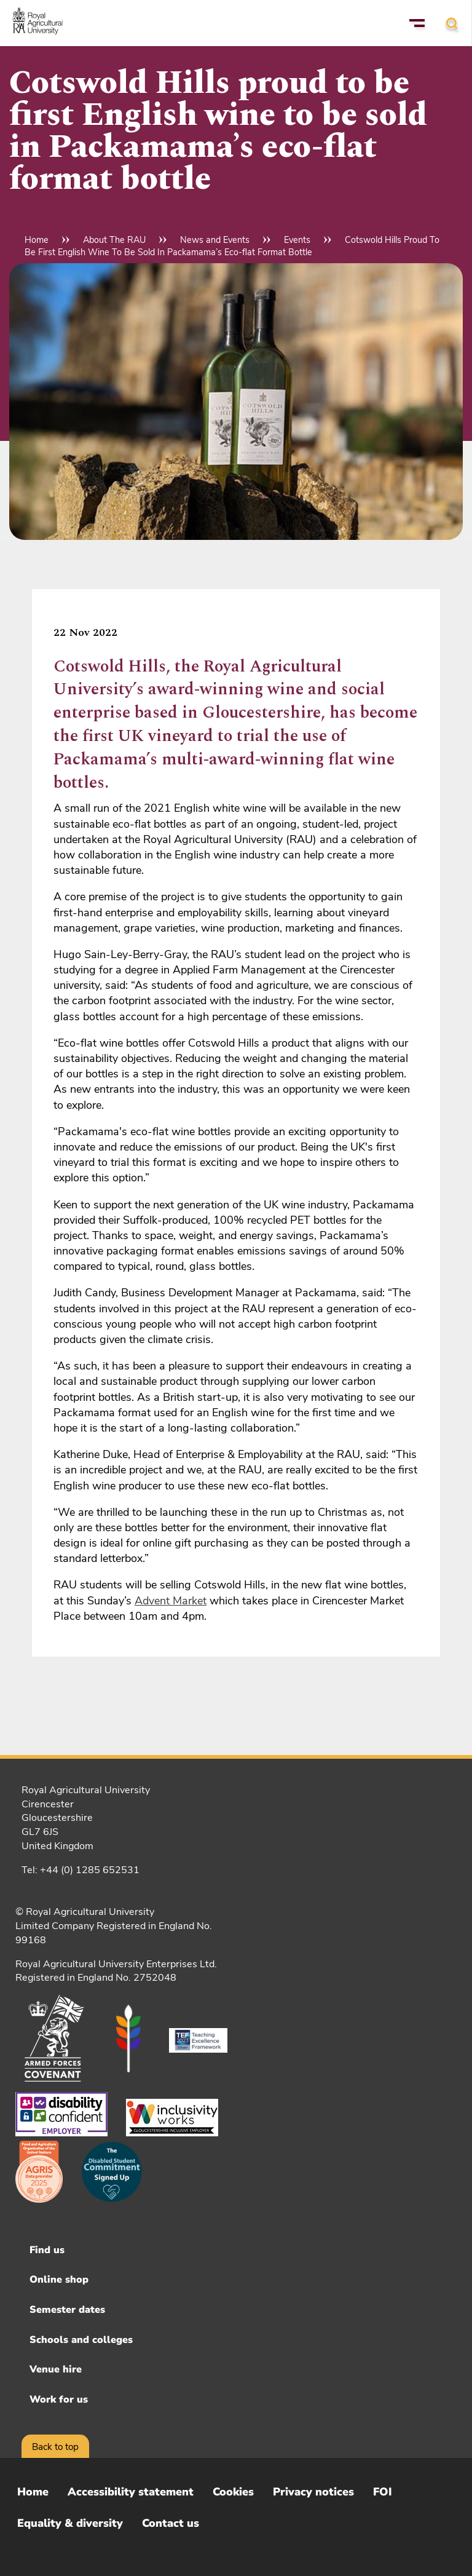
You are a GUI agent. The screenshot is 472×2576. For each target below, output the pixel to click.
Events (297, 240)
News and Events (215, 240)
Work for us (59, 2399)
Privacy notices (313, 2491)
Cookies (233, 2491)
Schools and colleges (81, 2340)
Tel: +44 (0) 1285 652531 (81, 1870)
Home (37, 240)
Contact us (170, 2523)
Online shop (59, 2279)
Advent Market (170, 1600)
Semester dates (67, 2309)
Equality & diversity (70, 2523)
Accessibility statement (131, 2491)
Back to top (55, 2447)
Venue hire (56, 2369)
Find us (47, 2250)
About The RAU (114, 240)
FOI (382, 2491)
